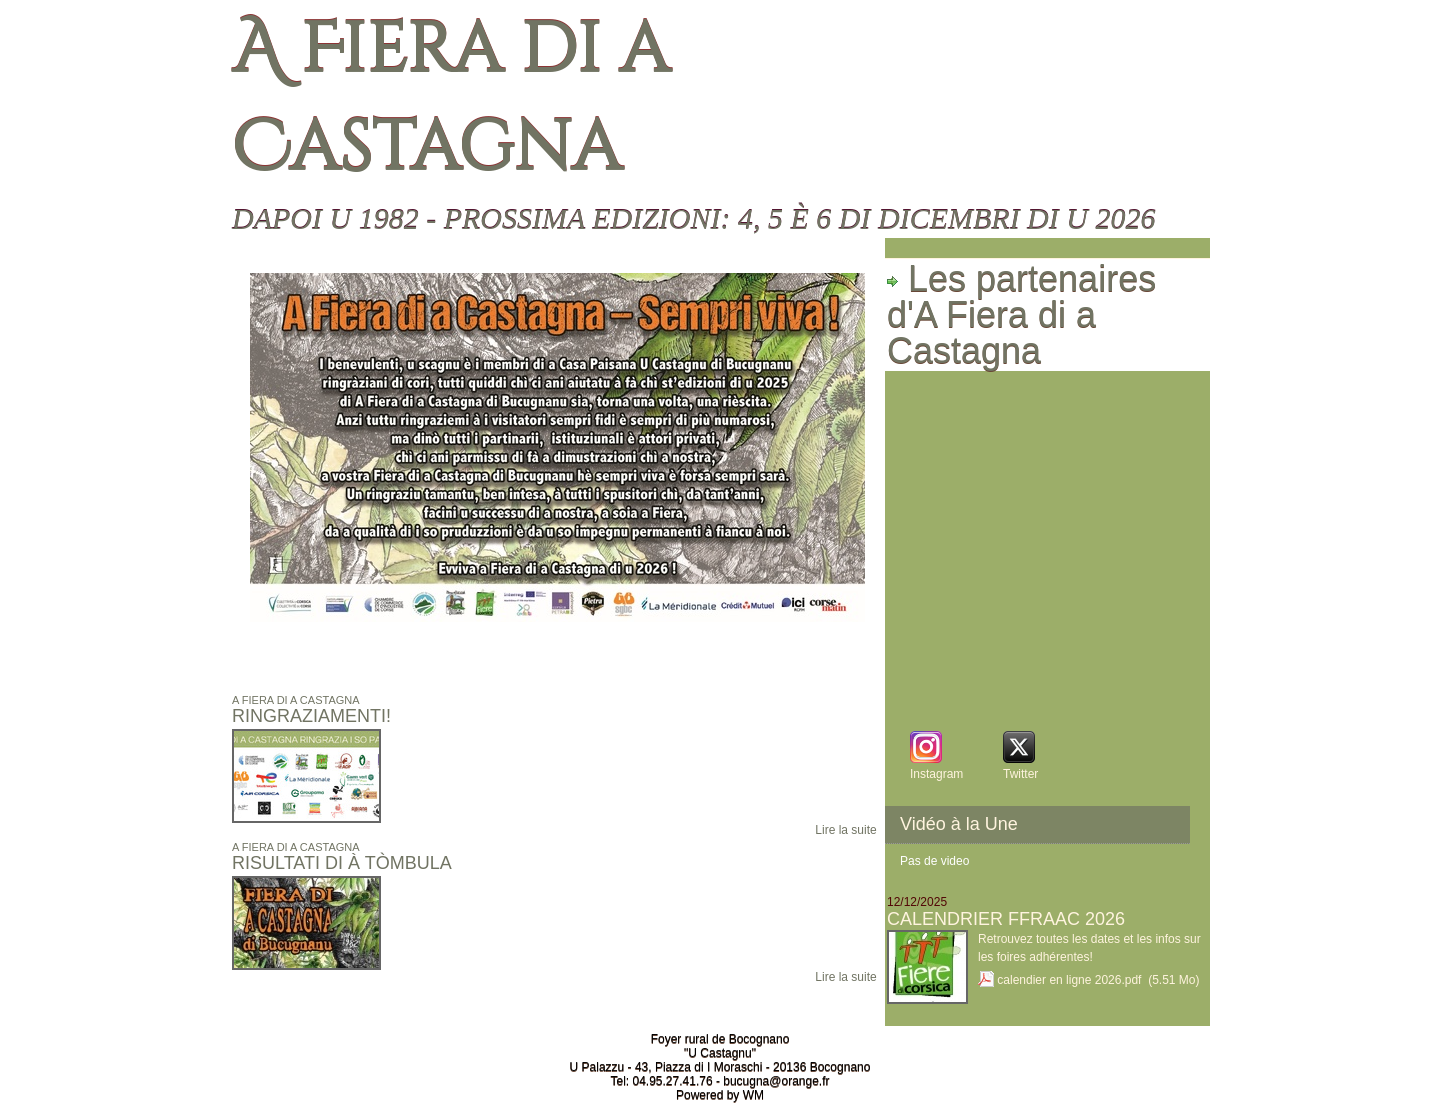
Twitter (1020, 774)
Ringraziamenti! (311, 716)
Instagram (936, 774)
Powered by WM (720, 1095)
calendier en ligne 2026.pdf (1069, 980)
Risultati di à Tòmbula (342, 863)
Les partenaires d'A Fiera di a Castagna (1021, 315)
